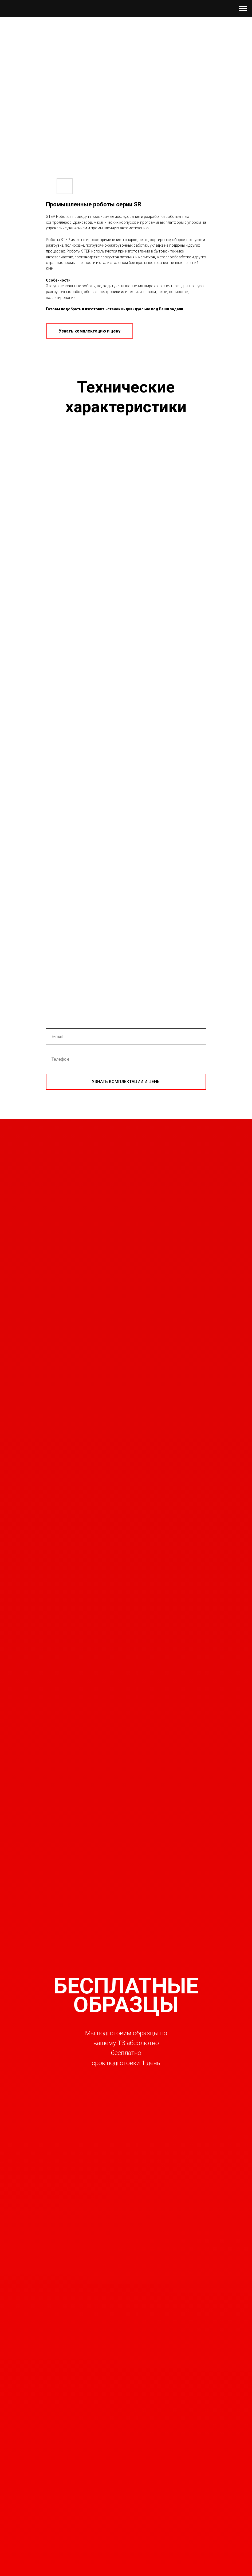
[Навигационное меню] (243, 8)
